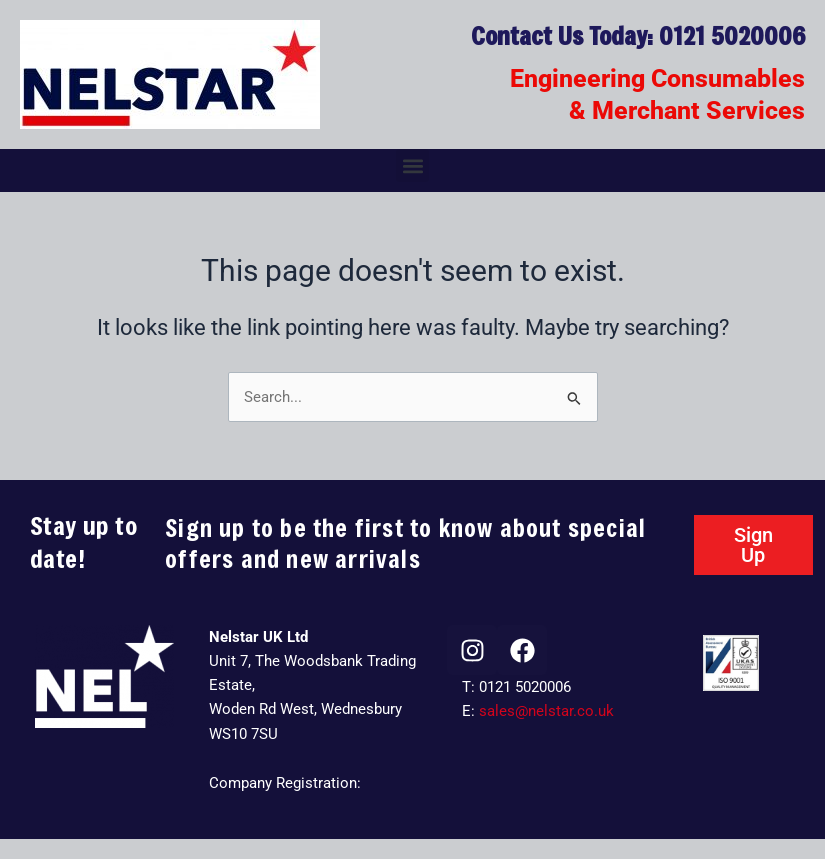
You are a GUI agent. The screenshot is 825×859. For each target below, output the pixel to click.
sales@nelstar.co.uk (546, 711)
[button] (412, 165)
